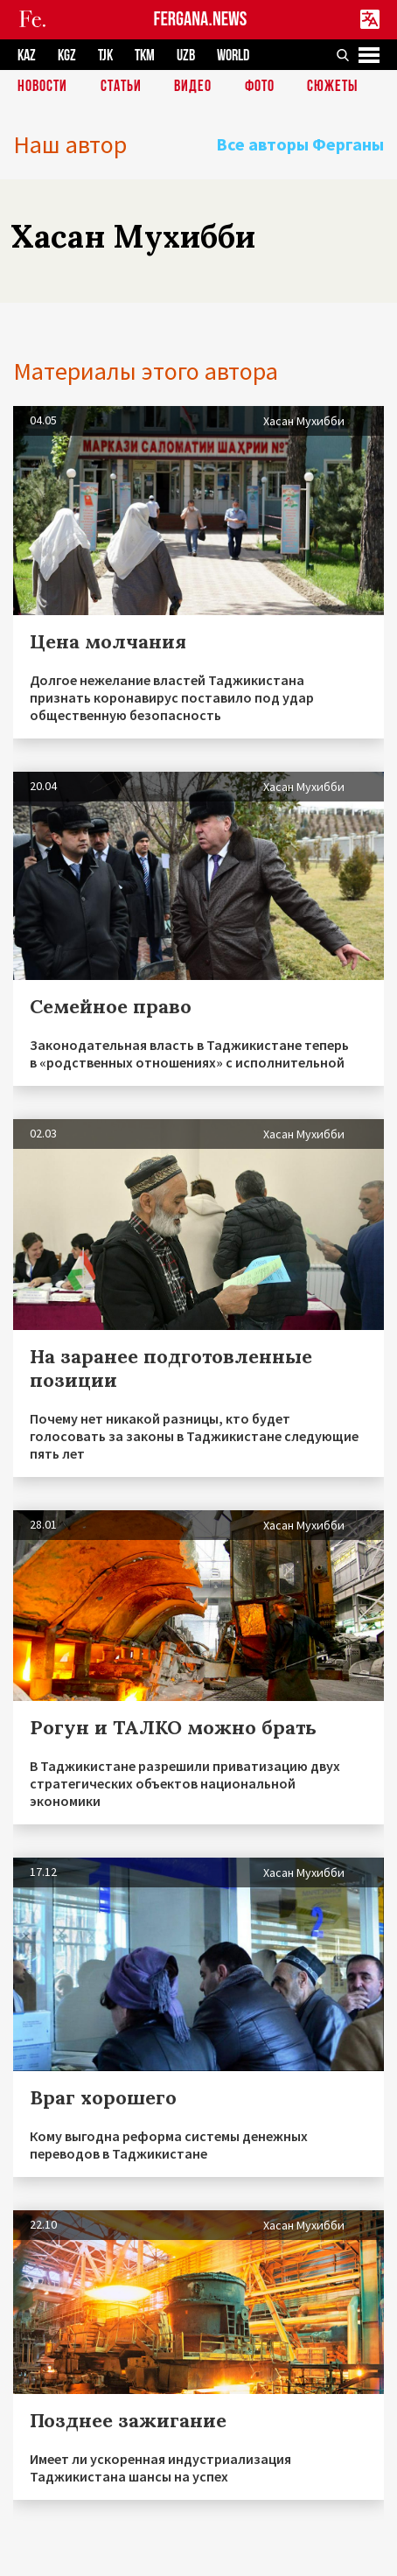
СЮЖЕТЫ (332, 87)
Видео (193, 87)
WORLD (233, 55)
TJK (105, 55)
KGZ (67, 55)
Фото (260, 87)
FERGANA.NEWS (200, 20)
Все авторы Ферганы (300, 144)
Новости (42, 87)
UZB (186, 55)
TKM (145, 55)
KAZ (26, 55)
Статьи (121, 87)
